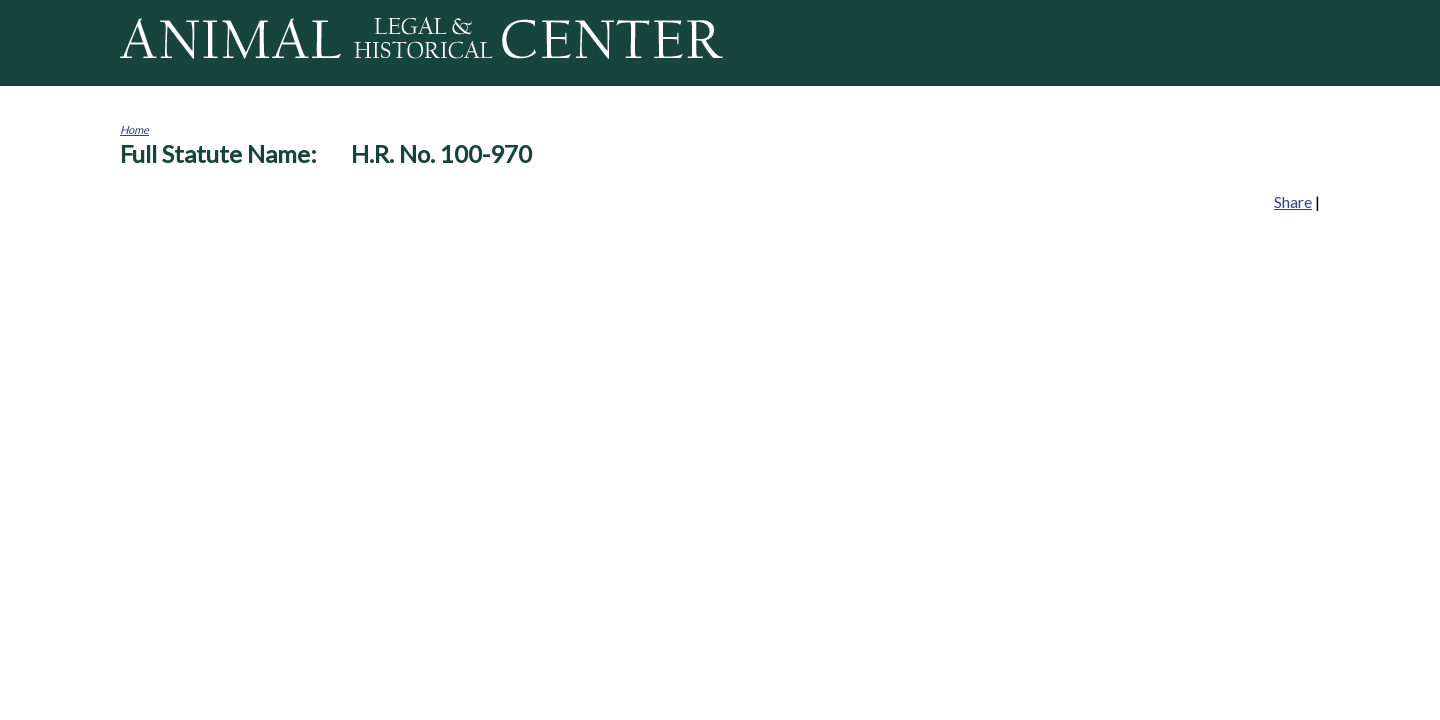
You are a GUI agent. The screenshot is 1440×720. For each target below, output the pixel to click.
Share (1293, 201)
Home (134, 129)
